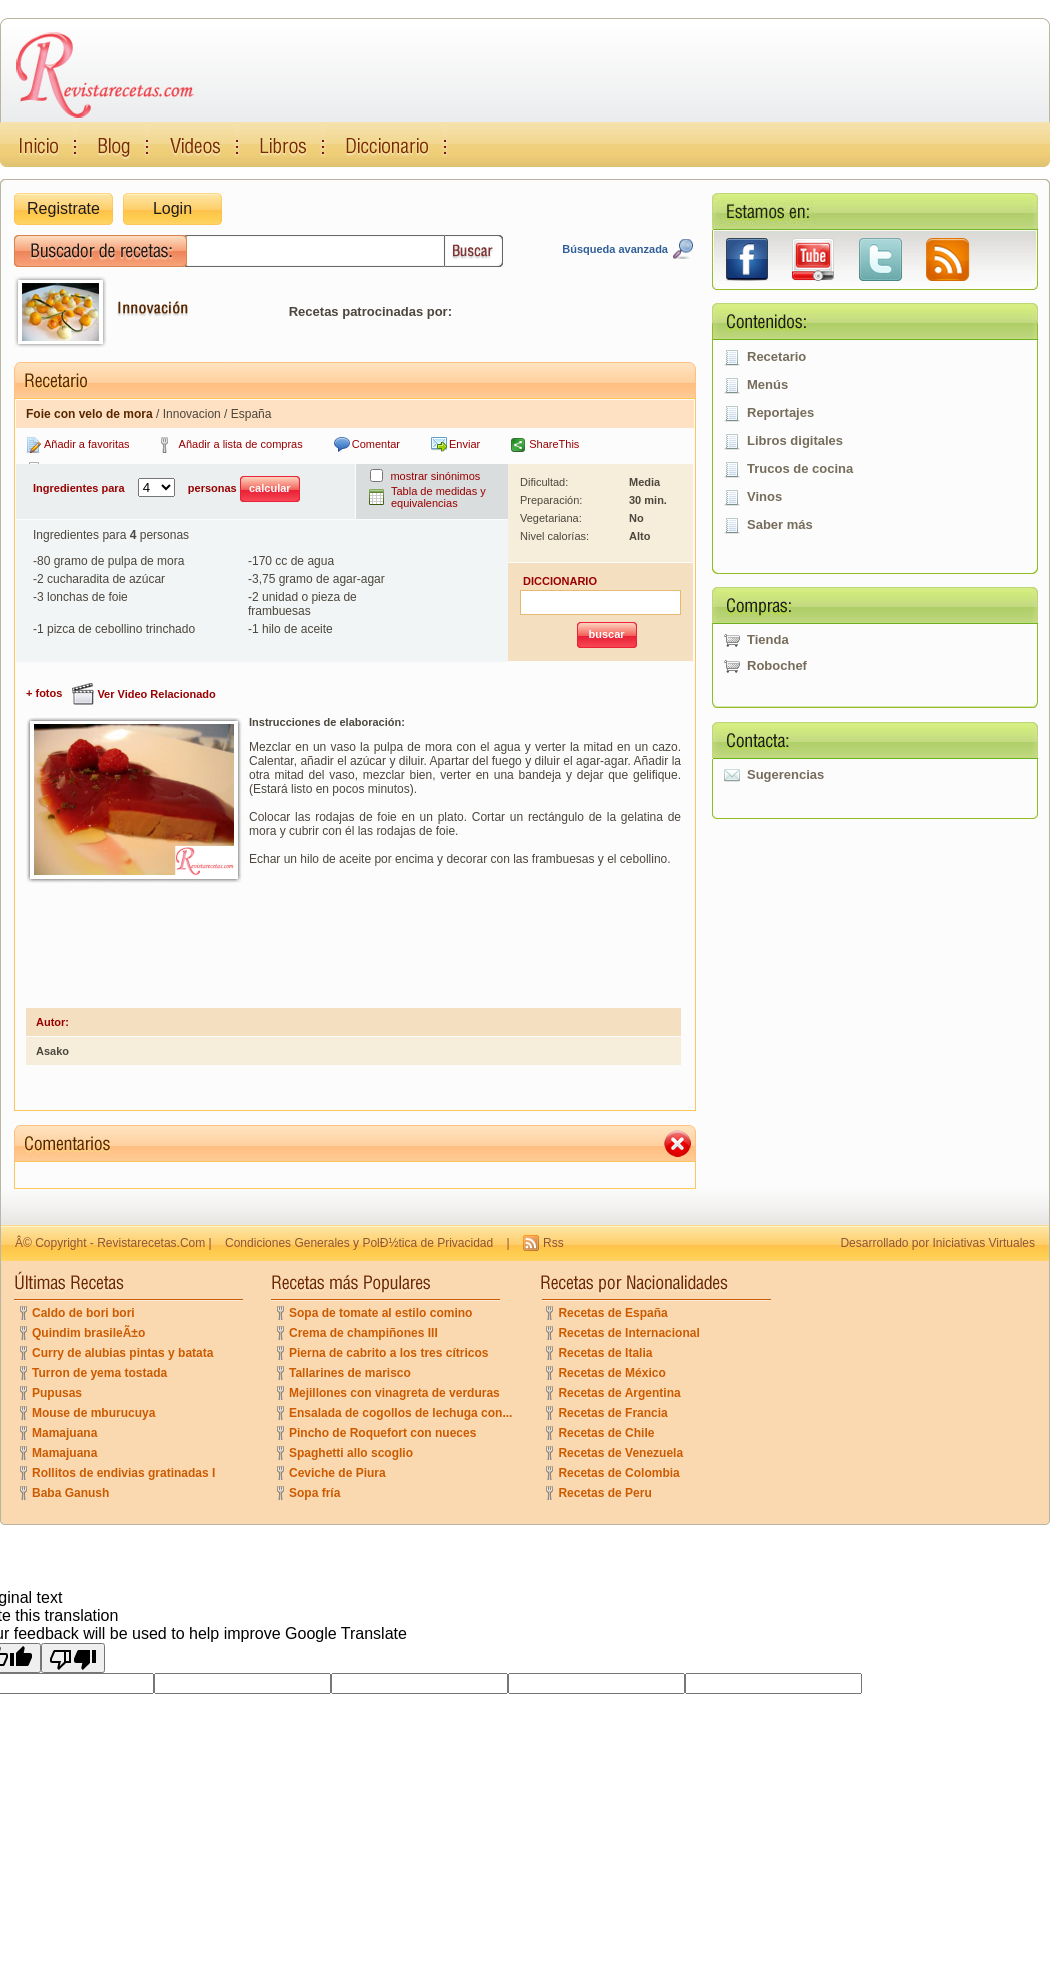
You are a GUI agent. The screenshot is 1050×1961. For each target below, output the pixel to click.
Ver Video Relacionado (156, 694)
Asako (52, 1051)
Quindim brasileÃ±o (88, 1333)
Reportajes (780, 412)
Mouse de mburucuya (93, 1413)
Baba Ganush (70, 1493)
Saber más (780, 524)
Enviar (464, 444)
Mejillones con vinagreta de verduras (394, 1393)
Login (172, 208)
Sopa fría (314, 1493)
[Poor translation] (73, 1658)
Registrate (63, 208)
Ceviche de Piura (337, 1473)
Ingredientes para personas (166, 489)
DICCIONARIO (560, 581)
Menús (767, 384)
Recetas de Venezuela (620, 1453)
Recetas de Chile (606, 1433)
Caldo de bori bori (83, 1313)
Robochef (777, 665)
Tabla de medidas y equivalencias (438, 497)
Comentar (376, 444)
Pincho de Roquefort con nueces (382, 1433)
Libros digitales (795, 440)
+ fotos (44, 693)
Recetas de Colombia (618, 1473)
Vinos (764, 496)
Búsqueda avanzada (615, 249)
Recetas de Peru (604, 1493)
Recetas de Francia (612, 1413)
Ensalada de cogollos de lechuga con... (400, 1413)
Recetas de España (612, 1313)
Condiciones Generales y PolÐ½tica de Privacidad (359, 1243)
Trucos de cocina (800, 468)
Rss (553, 1243)
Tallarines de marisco (350, 1373)
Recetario (776, 356)
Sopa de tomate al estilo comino (380, 1313)
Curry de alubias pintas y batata (122, 1353)
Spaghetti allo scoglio (351, 1453)
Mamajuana (64, 1433)
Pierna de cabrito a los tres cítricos (388, 1353)
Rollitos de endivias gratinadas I (123, 1473)
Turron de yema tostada (99, 1373)
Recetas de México (611, 1373)
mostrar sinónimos (435, 476)
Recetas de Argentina (619, 1393)
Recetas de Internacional (628, 1333)
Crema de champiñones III (363, 1333)
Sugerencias (785, 774)
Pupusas (57, 1393)
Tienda (768, 639)
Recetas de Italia (605, 1353)
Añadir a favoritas (87, 444)
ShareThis (554, 444)
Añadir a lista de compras (241, 444)
